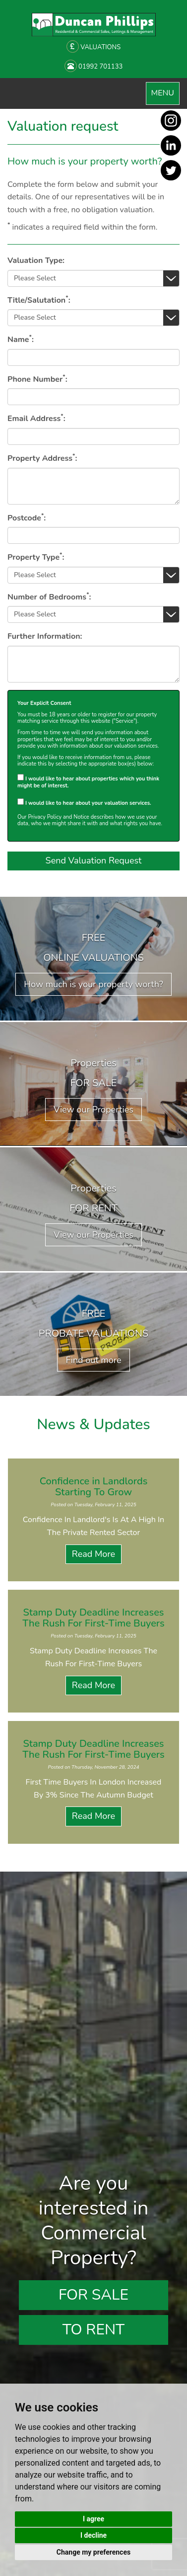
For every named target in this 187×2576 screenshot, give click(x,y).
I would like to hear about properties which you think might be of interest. (88, 781)
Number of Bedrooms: (49, 596)
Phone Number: (37, 379)
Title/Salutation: (38, 300)
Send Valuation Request (94, 860)
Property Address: (42, 458)
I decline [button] (93, 2535)
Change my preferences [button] (93, 2552)
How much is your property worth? (93, 984)
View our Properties (93, 1110)
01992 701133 (93, 66)
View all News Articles (93, 1861)
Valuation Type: (35, 260)
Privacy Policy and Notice (58, 817)
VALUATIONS (93, 46)
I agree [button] (93, 2519)
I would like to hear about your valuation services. (84, 802)
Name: (20, 339)
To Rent (93, 2329)
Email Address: (36, 418)
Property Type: (35, 557)
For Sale (93, 2295)
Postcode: (26, 517)
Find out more (93, 1360)
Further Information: (44, 636)
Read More (93, 1554)
